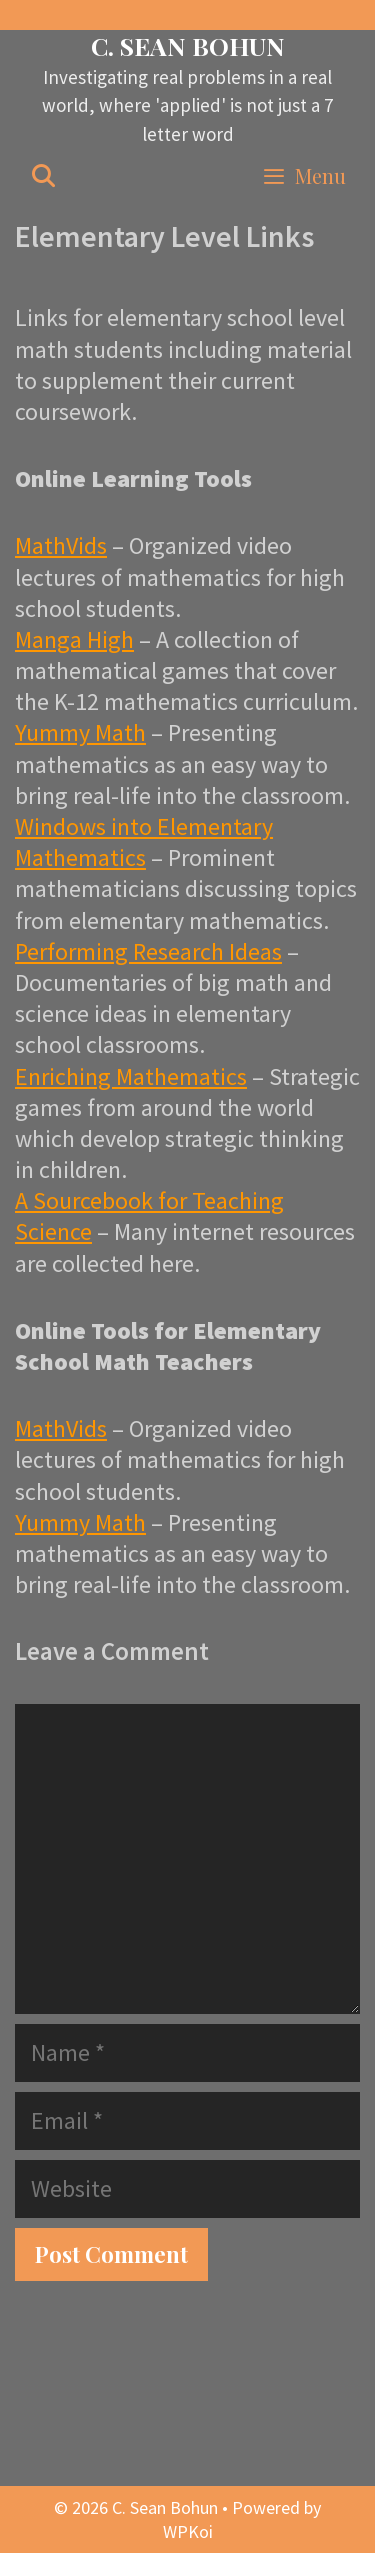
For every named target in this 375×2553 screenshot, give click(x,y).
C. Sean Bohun (188, 45)
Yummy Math (80, 732)
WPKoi (188, 2531)
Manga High (74, 639)
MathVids (61, 545)
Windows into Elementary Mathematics (144, 842)
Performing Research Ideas (148, 951)
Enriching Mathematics (131, 1076)
